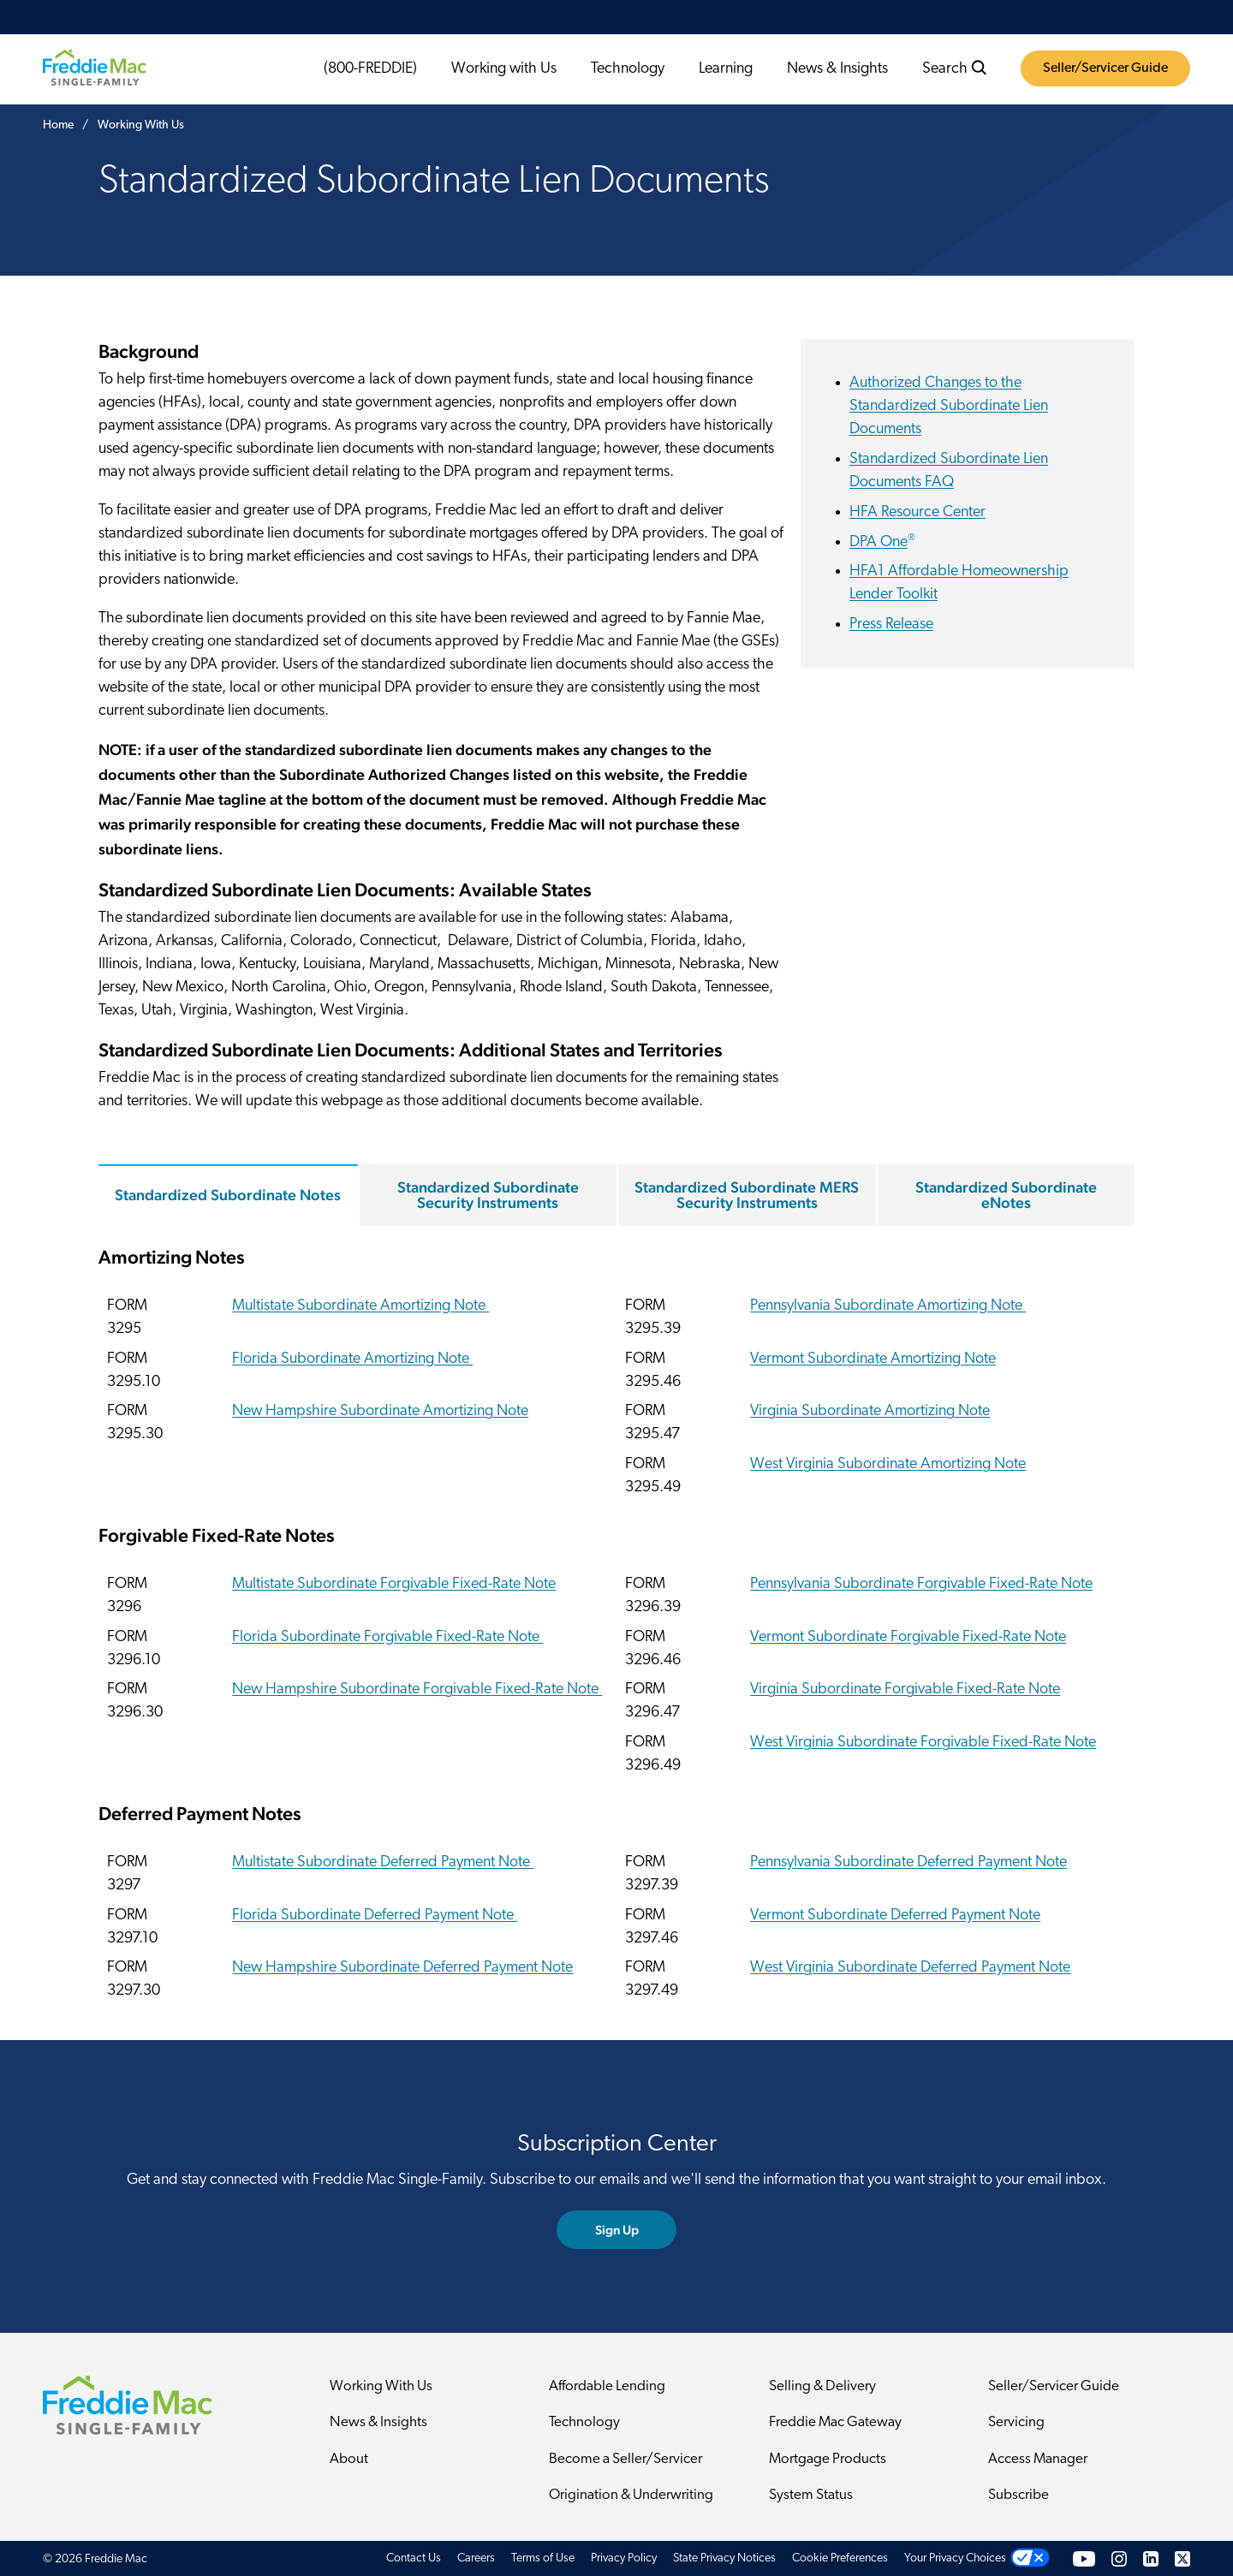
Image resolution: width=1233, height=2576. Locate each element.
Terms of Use (543, 2558)
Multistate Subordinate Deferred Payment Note (382, 1862)
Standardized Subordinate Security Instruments (488, 1194)
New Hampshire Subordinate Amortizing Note (380, 1412)
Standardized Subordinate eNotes (1006, 1194)
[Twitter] (1182, 2558)
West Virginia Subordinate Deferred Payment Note (910, 1968)
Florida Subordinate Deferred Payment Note (374, 1915)
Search (954, 68)
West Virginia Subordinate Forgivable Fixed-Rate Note (923, 1742)
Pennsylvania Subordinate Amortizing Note (888, 1306)
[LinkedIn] (1150, 2558)
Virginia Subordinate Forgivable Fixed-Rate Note (905, 1690)
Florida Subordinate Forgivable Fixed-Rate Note (387, 1637)
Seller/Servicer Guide (1105, 68)
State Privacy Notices (724, 2558)
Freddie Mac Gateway (835, 2423)
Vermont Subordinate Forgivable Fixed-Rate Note (908, 1637)
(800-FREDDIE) (370, 69)
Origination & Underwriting (631, 2496)
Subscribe (1018, 2496)
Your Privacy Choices (955, 2558)
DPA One (882, 542)
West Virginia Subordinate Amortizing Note (888, 1464)
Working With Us (381, 2386)
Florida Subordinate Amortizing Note (352, 1359)
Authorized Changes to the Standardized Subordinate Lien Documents (948, 406)
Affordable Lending (607, 2386)
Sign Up (617, 2229)
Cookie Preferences (840, 2558)
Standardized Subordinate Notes (228, 1195)
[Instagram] (1119, 2558)
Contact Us (413, 2558)
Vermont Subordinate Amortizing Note (873, 1359)
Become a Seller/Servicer (625, 2459)
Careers (476, 2558)
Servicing (1016, 2423)
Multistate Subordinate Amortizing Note (360, 1306)
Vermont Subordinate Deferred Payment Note (895, 1915)
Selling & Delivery (822, 2386)
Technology (627, 69)
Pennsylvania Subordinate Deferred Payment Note (908, 1862)
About (349, 2459)
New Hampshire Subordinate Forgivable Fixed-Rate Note (417, 1690)
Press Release (891, 624)
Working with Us (504, 69)
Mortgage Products (827, 2459)
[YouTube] (1084, 2558)
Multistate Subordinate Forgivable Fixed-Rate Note (394, 1584)
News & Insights (837, 69)
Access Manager (1037, 2459)
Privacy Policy (624, 2558)
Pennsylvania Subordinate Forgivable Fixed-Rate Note (921, 1584)
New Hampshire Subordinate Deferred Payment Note (402, 1968)
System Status (811, 2496)
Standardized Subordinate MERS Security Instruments (746, 1194)
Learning (726, 69)
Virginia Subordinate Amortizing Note (870, 1412)
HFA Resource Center (917, 512)
